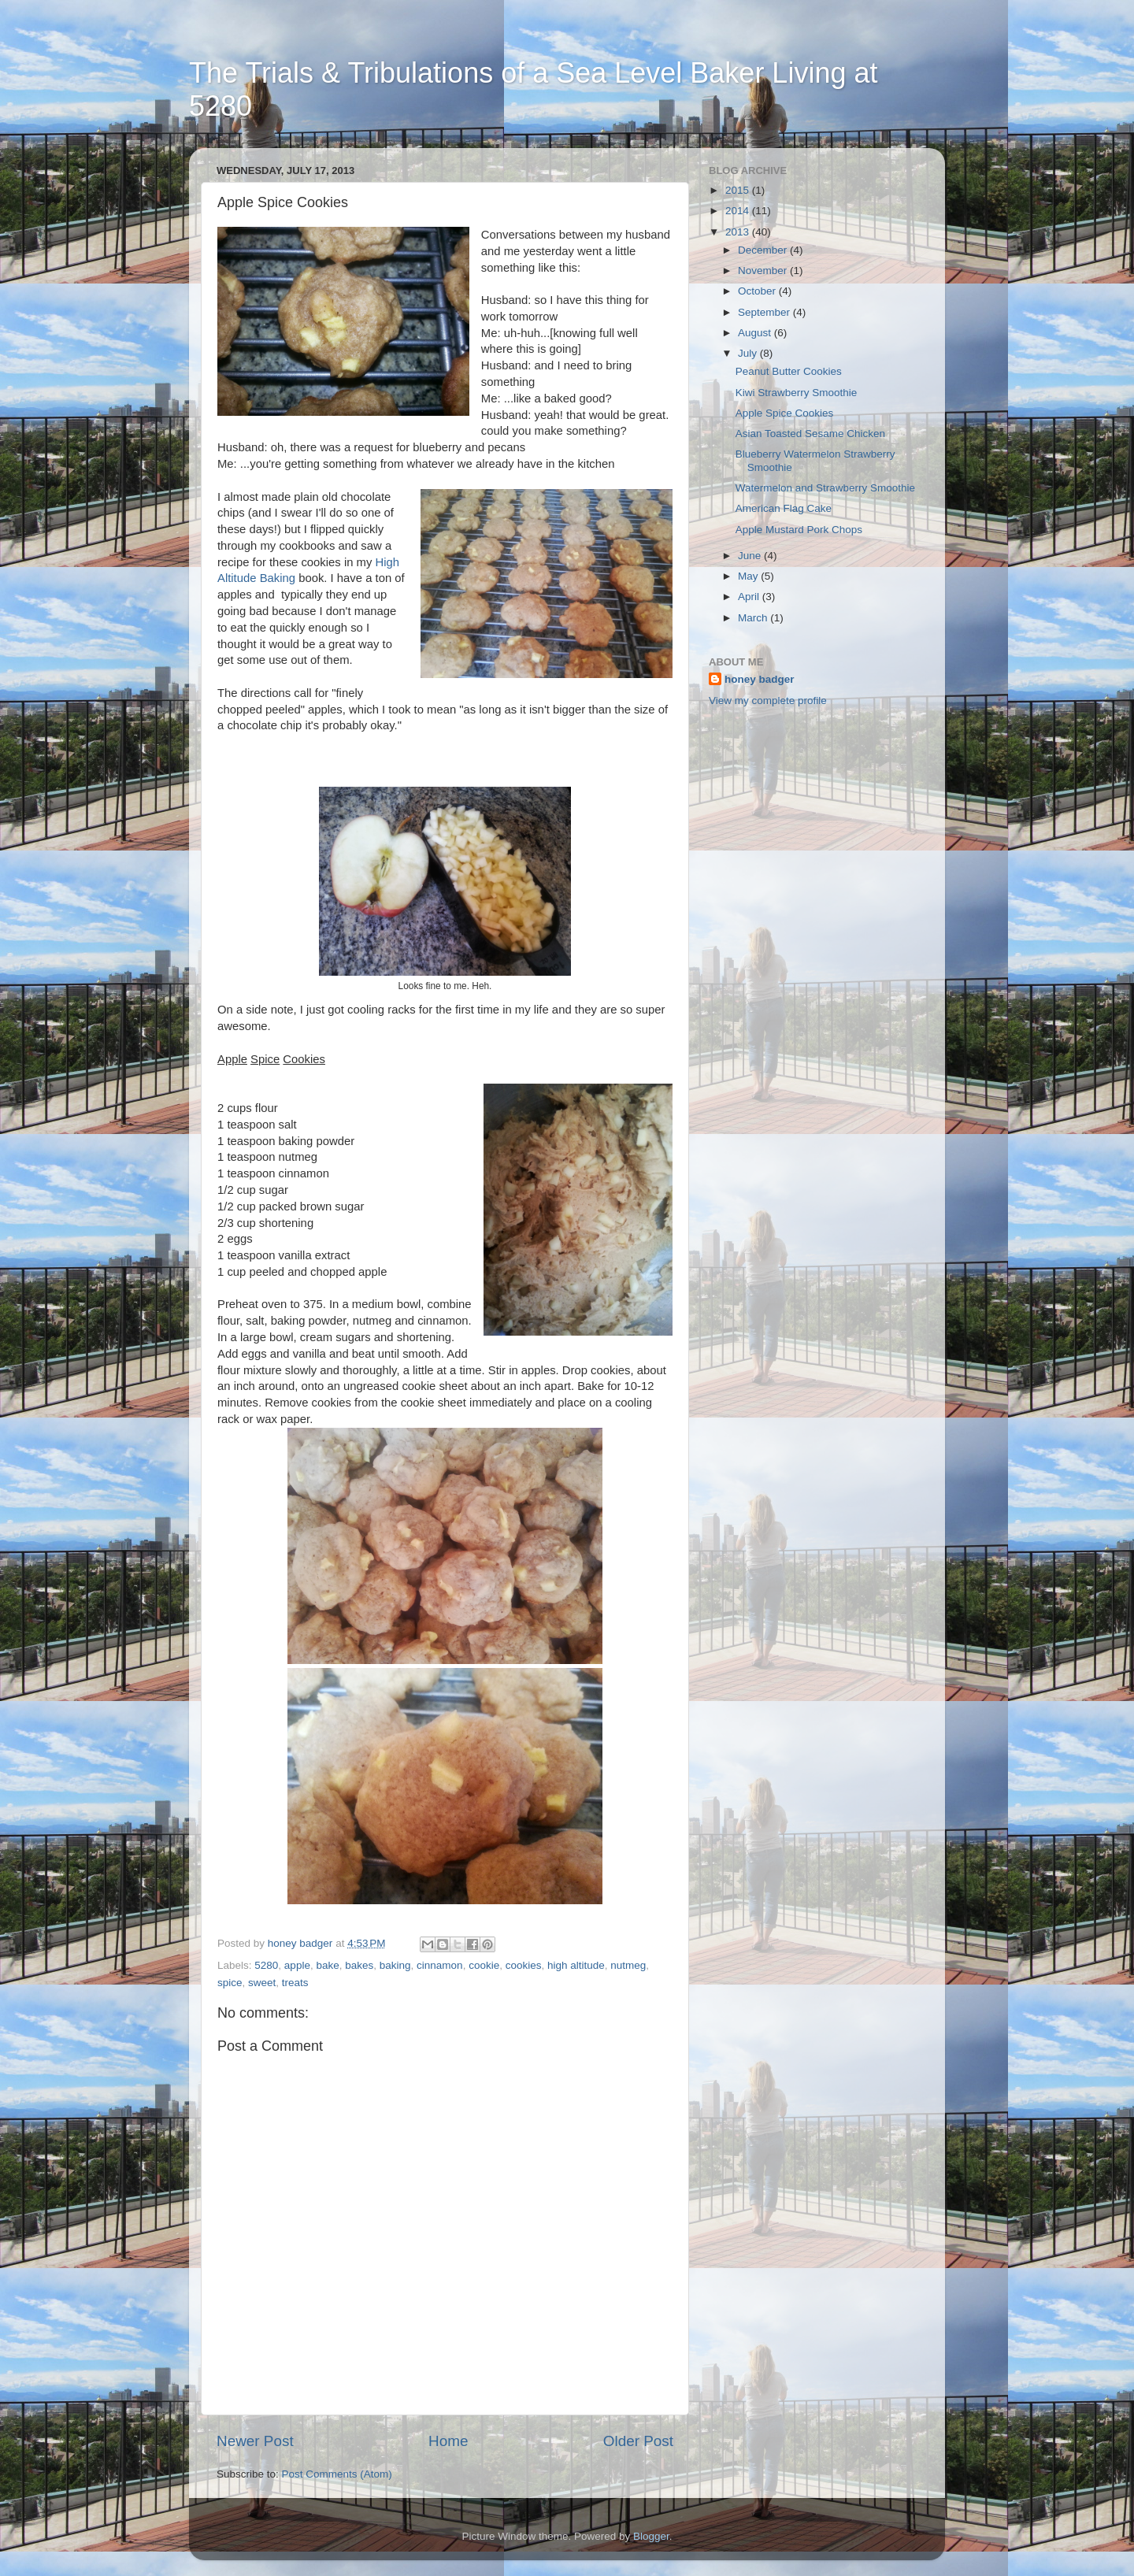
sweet (262, 1983)
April (750, 596)
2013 (738, 232)
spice (230, 1983)
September (765, 312)
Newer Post (255, 2441)
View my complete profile (768, 700)
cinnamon (440, 1965)
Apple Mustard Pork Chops (799, 530)
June (751, 556)
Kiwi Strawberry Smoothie (797, 392)
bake (327, 1965)
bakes (359, 1965)
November (764, 270)
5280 (266, 1965)
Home (448, 2441)
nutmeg (628, 1965)
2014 (738, 211)
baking (395, 1965)
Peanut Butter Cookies (789, 371)
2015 (738, 190)
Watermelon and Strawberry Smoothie (825, 488)
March (754, 618)
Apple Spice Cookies (785, 413)
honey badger (759, 679)
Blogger (651, 2536)
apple (297, 1965)
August (756, 333)
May (749, 576)
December (764, 250)
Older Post (638, 2441)
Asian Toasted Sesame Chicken (810, 433)
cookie (484, 1965)
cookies (524, 1965)
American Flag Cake (784, 508)
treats (295, 1983)
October (758, 291)
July (749, 353)
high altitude (576, 1965)
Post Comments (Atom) (337, 2474)
